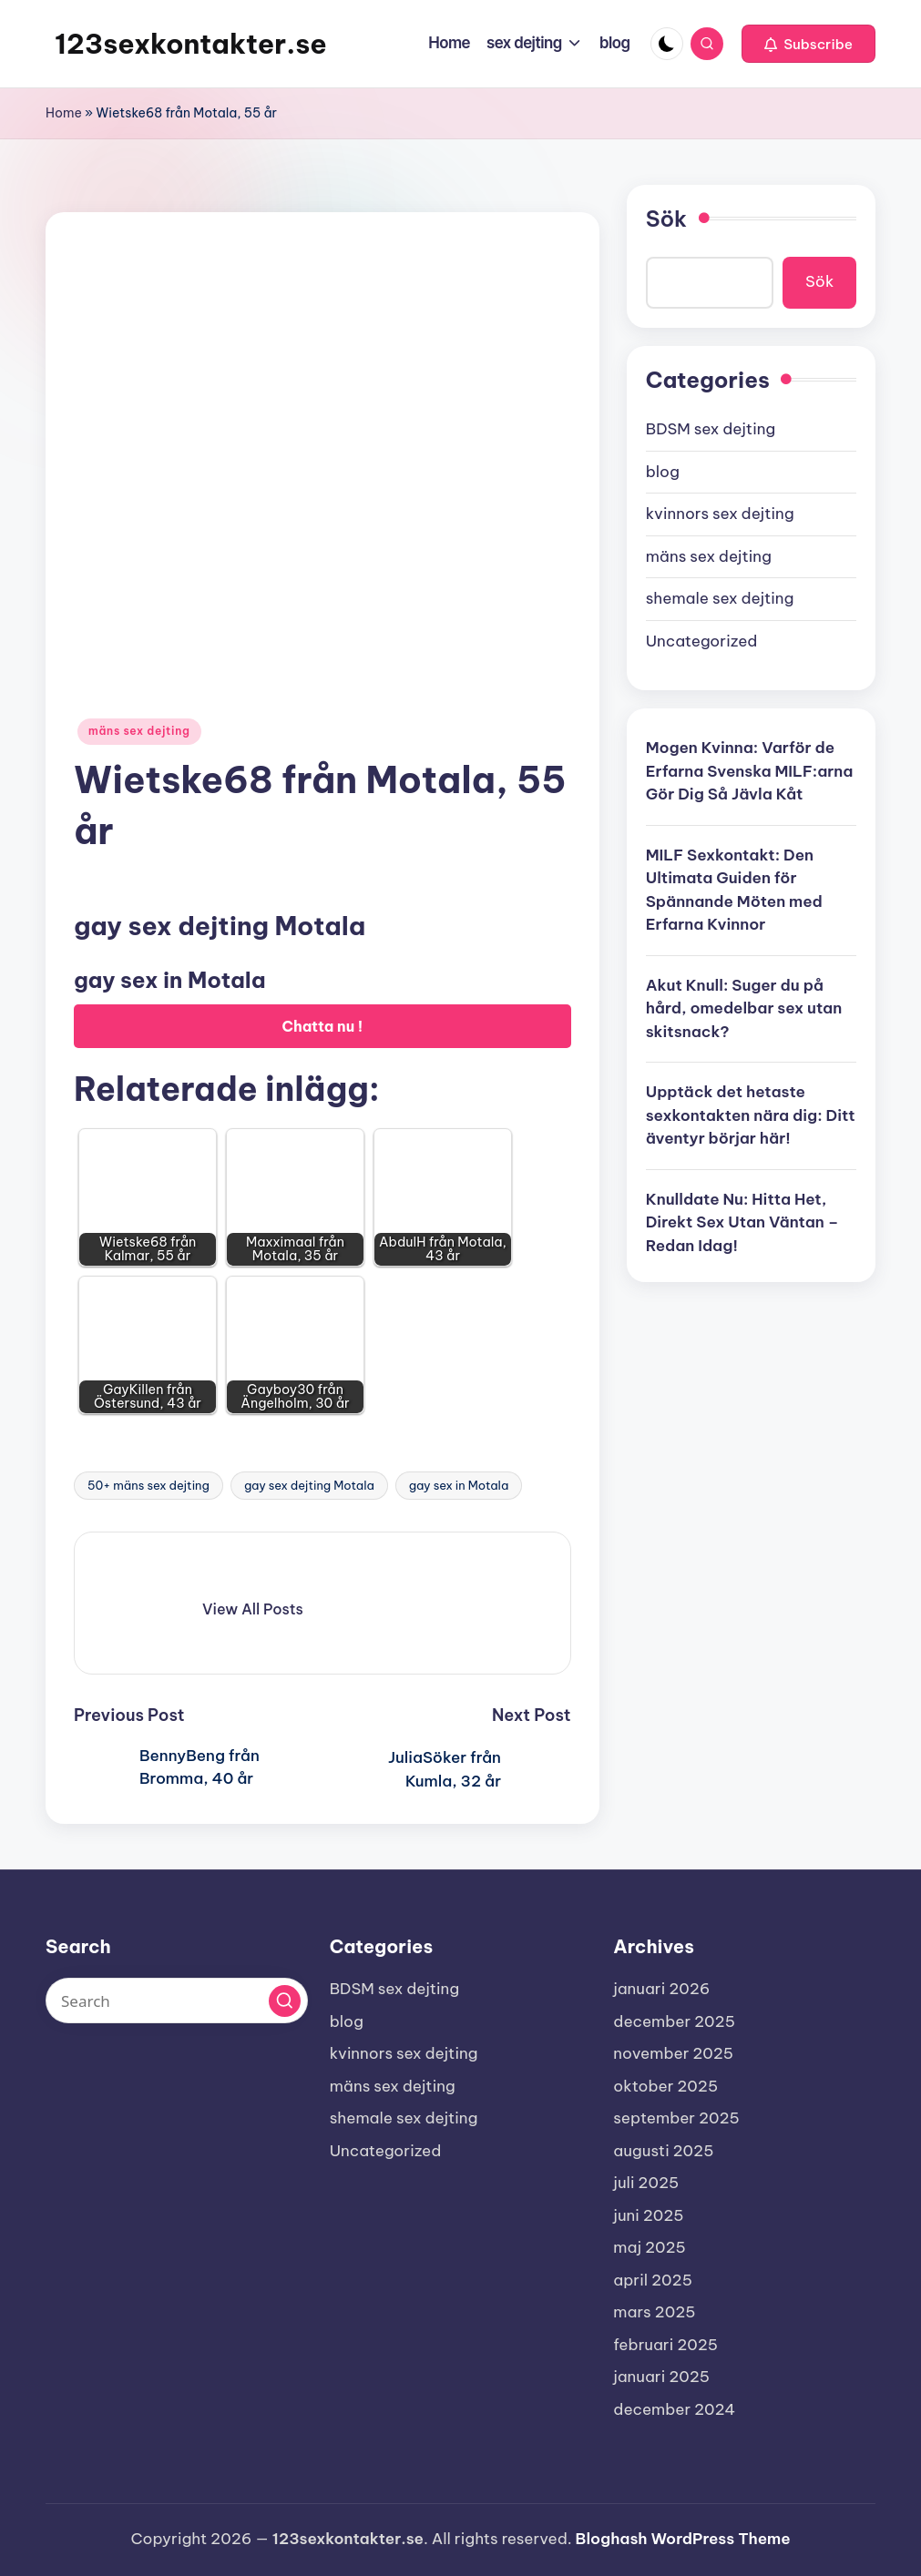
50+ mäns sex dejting (148, 1485)
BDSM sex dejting (711, 429)
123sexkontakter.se (191, 43)
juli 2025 (646, 2183)
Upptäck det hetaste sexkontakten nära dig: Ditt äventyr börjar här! (750, 1115)
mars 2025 (654, 2312)
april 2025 (652, 2280)
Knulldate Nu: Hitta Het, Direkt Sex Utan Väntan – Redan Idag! (742, 1222)
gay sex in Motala (458, 1485)
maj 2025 (649, 2247)
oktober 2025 (665, 2086)
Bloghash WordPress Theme (683, 2539)
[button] (808, 44)
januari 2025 (661, 2377)
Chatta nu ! (322, 1026)
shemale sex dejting (720, 598)
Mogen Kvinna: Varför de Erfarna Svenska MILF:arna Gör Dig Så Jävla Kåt (750, 771)
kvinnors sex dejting (720, 514)
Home (64, 113)
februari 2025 (665, 2345)
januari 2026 (661, 1989)
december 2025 (674, 2021)
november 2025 (673, 2053)
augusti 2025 (663, 2151)
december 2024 (674, 2409)
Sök (666, 218)
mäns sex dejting (139, 731)
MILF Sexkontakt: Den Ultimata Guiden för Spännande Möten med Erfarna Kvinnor (734, 890)
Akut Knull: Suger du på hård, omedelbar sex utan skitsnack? (744, 1008)
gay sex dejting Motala (309, 1485)
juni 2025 (648, 2215)
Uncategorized (702, 641)
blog (663, 472)
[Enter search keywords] (177, 2000)
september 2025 (676, 2118)
